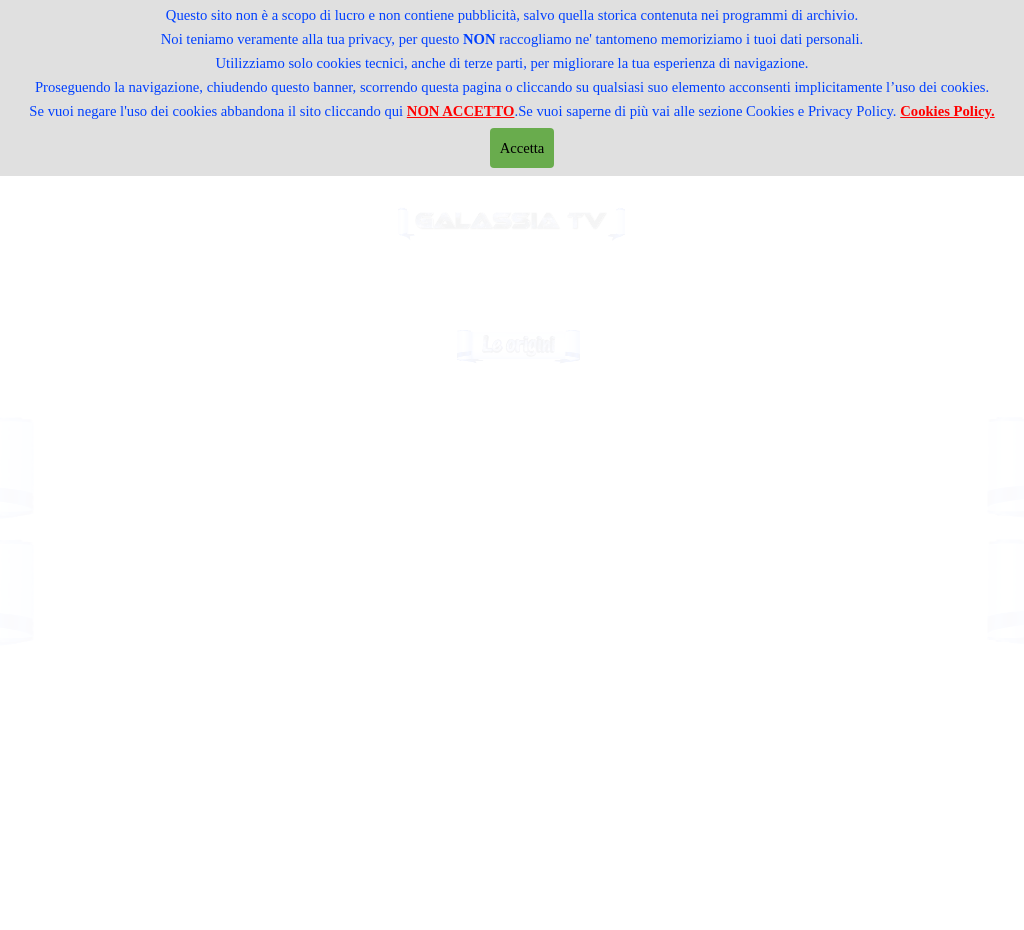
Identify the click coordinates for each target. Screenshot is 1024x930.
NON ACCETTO (461, 111)
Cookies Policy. (947, 111)
